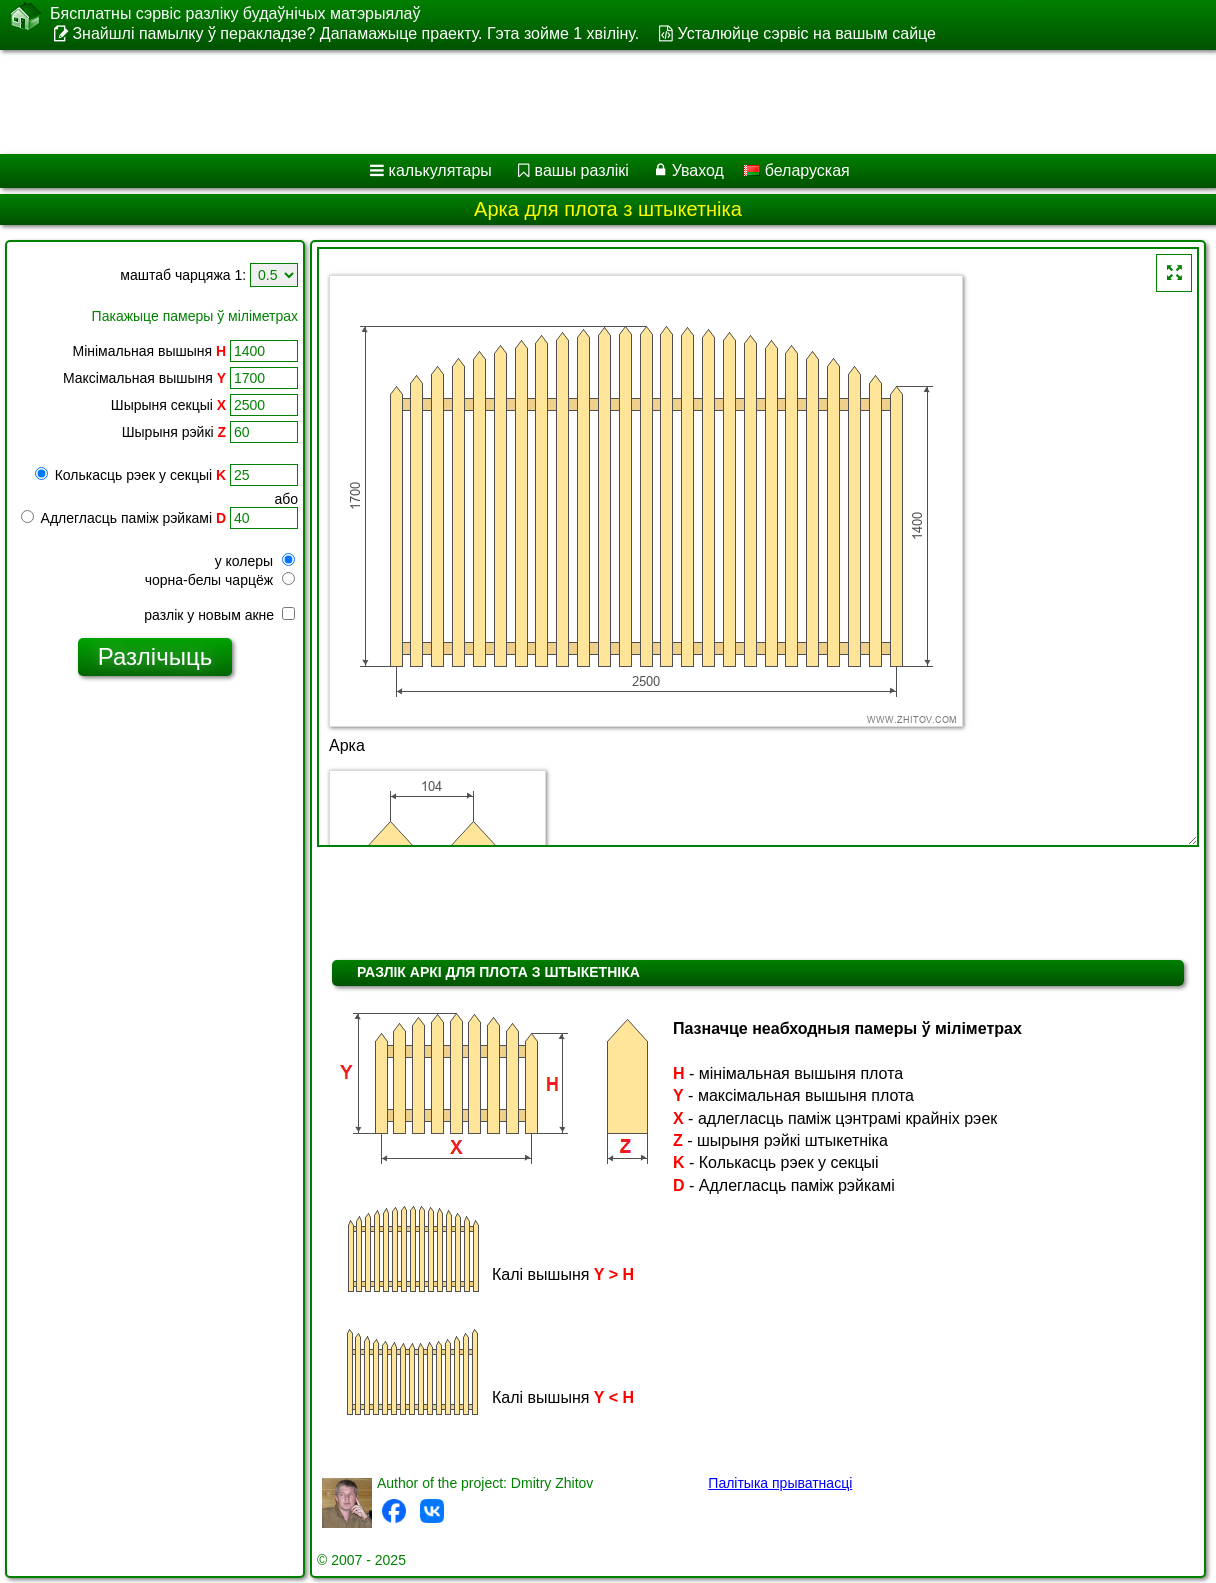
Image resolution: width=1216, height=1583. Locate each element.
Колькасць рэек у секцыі (130, 475)
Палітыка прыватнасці (780, 1483)
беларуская (796, 170)
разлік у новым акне (219, 615)
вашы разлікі (582, 170)
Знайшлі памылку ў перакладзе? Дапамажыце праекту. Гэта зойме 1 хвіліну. (355, 33)
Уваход (698, 170)
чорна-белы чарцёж (220, 580)
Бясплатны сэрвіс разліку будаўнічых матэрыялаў (235, 14)
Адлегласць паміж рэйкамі (123, 518)
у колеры (255, 561)
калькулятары (440, 170)
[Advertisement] (584, 102)
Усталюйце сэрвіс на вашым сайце (807, 33)
